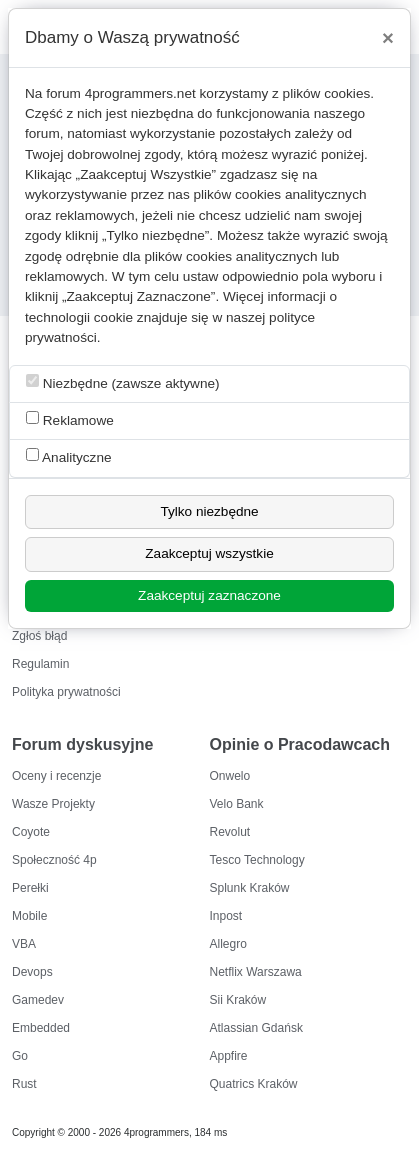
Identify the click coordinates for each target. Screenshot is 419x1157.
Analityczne (69, 456)
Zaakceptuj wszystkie (209, 553)
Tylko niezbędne (209, 511)
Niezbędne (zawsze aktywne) (123, 382)
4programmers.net (140, 93)
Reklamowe (70, 419)
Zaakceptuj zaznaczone (209, 595)
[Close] (388, 38)
